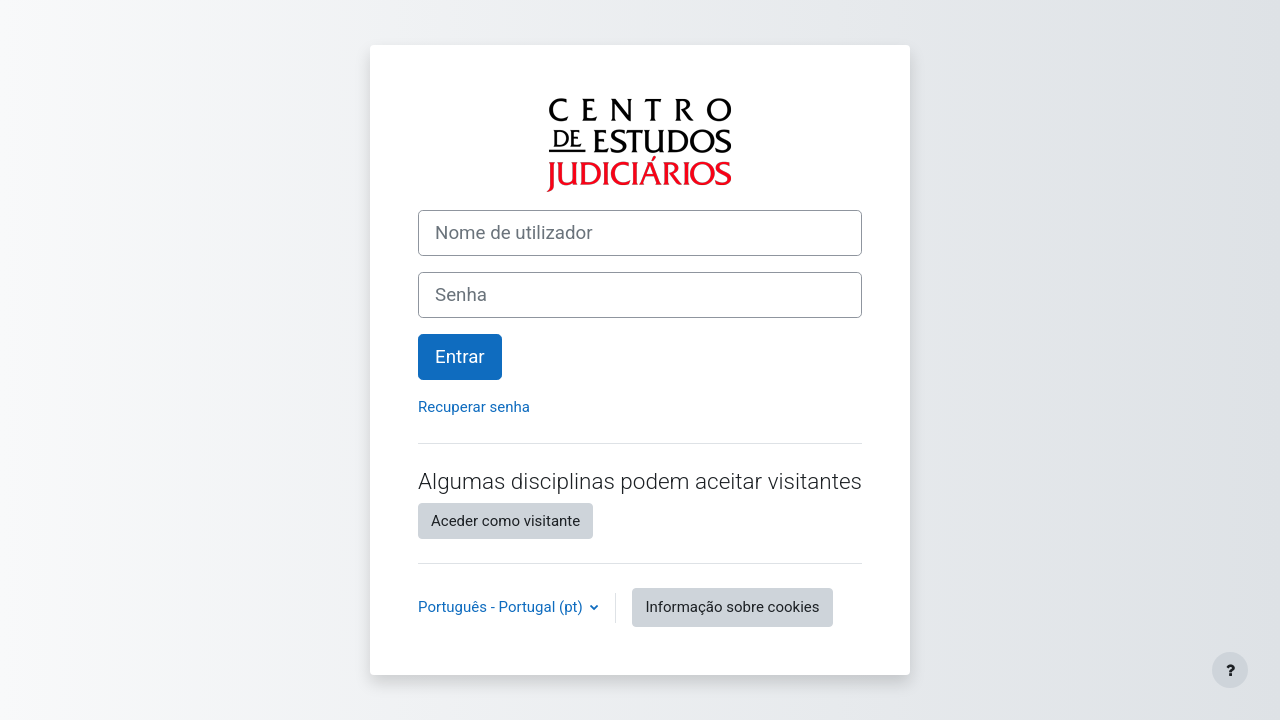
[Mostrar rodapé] (1230, 670)
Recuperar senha (474, 407)
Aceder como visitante (505, 521)
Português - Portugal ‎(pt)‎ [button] (502, 607)
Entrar (460, 357)
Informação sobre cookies (732, 607)
